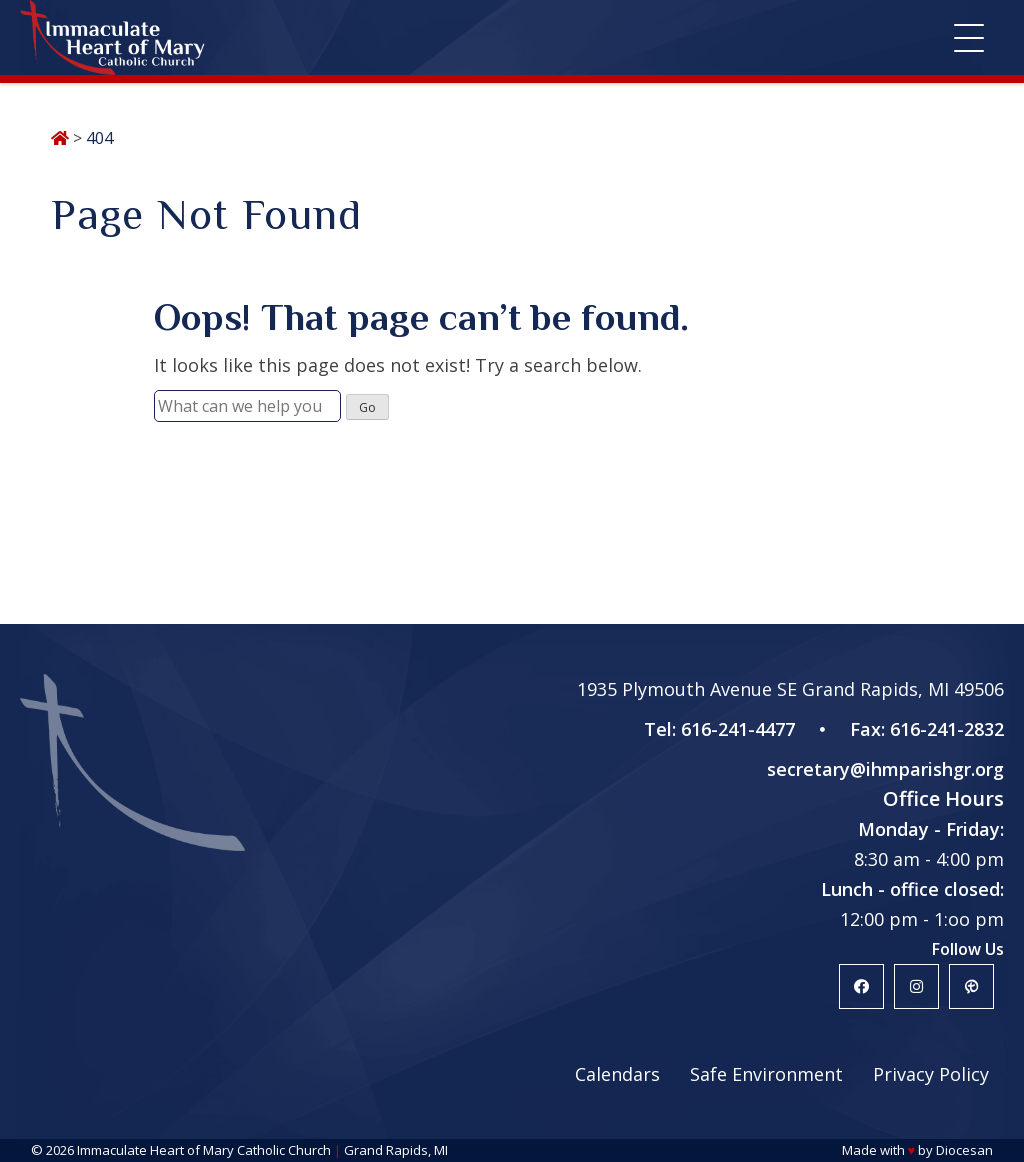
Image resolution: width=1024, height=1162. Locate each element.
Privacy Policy (931, 1074)
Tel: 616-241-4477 (719, 729)
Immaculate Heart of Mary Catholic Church (204, 1150)
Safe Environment (766, 1074)
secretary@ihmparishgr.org (885, 769)
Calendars (617, 1074)
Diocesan (964, 1150)
